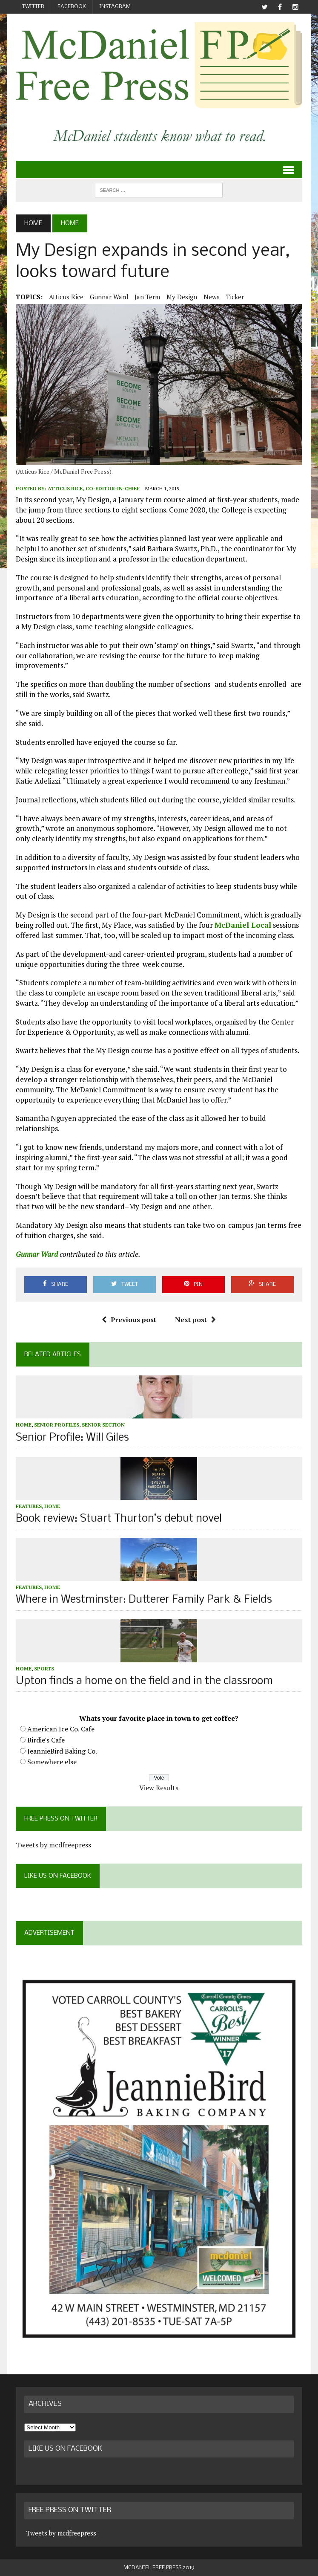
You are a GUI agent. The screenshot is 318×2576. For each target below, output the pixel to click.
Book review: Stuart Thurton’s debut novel (119, 1519)
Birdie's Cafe (46, 1740)
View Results (158, 1787)
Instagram (115, 6)
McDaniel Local (243, 925)
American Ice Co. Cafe (61, 1729)
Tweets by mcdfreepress (53, 1845)
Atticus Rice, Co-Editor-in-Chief (94, 488)
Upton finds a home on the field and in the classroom (144, 1681)
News (211, 296)
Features (29, 1506)
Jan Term (147, 296)
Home (24, 1424)
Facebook (71, 6)
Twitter (33, 6)
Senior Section (103, 1424)
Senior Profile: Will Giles (72, 1438)
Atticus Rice (66, 296)
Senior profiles (56, 1424)
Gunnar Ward (109, 296)
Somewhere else (52, 1761)
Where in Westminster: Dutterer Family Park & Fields (144, 1600)
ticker (235, 296)
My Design (181, 296)
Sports (44, 1668)
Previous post (129, 1319)
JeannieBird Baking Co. (62, 1751)
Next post (195, 1319)
